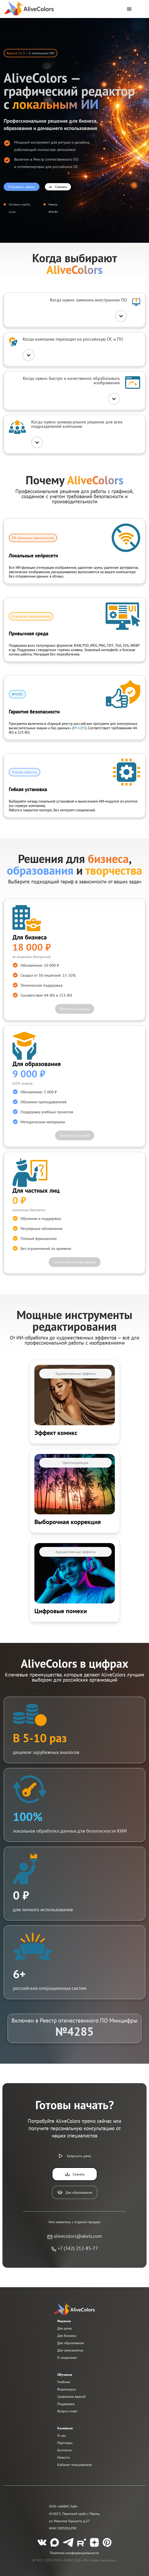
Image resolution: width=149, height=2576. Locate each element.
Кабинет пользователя (74, 2465)
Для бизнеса (66, 2335)
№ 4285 (79, 728)
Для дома (64, 2328)
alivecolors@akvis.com (74, 2236)
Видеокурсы (66, 2389)
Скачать (58, 187)
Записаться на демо (75, 1009)
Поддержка (66, 2404)
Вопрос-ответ (67, 2411)
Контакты (64, 2450)
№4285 (17, 694)
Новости (63, 2457)
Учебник (63, 2382)
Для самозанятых (70, 2350)
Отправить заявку (21, 187)
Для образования (74, 2192)
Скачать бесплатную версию (74, 1262)
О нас (61, 2435)
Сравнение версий (71, 2396)
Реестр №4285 (53, 208)
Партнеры (64, 2443)
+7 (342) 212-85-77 (74, 2248)
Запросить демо (74, 2155)
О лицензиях (67, 2357)
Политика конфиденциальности (74, 2553)
